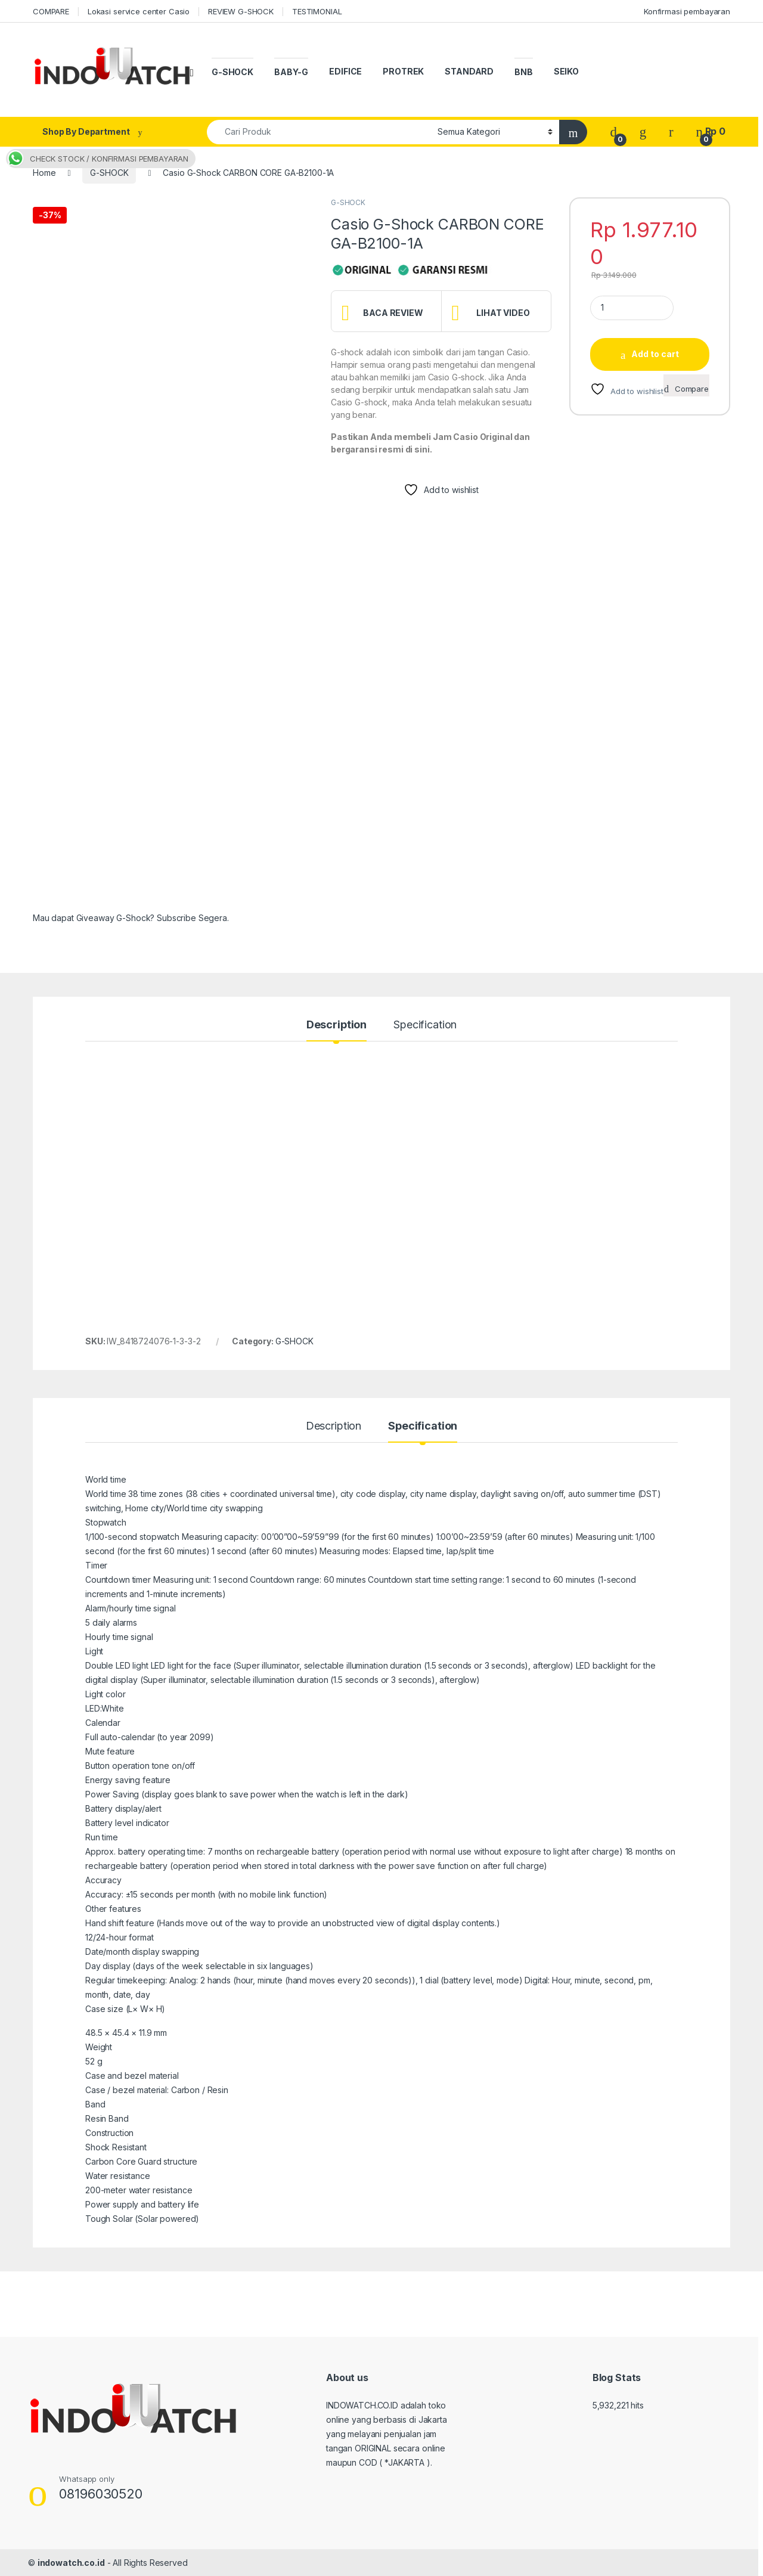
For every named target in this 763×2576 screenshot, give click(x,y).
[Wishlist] (643, 131)
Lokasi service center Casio (139, 11)
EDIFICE (345, 71)
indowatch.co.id (71, 2563)
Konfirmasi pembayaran (687, 11)
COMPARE (51, 11)
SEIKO (566, 71)
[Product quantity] (632, 308)
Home (44, 173)
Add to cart (655, 354)
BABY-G (291, 72)
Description (336, 1025)
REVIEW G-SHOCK (241, 11)
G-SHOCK (232, 72)
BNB (523, 72)
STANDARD (469, 71)
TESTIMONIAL (317, 11)
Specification (425, 1025)
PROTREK (403, 71)
